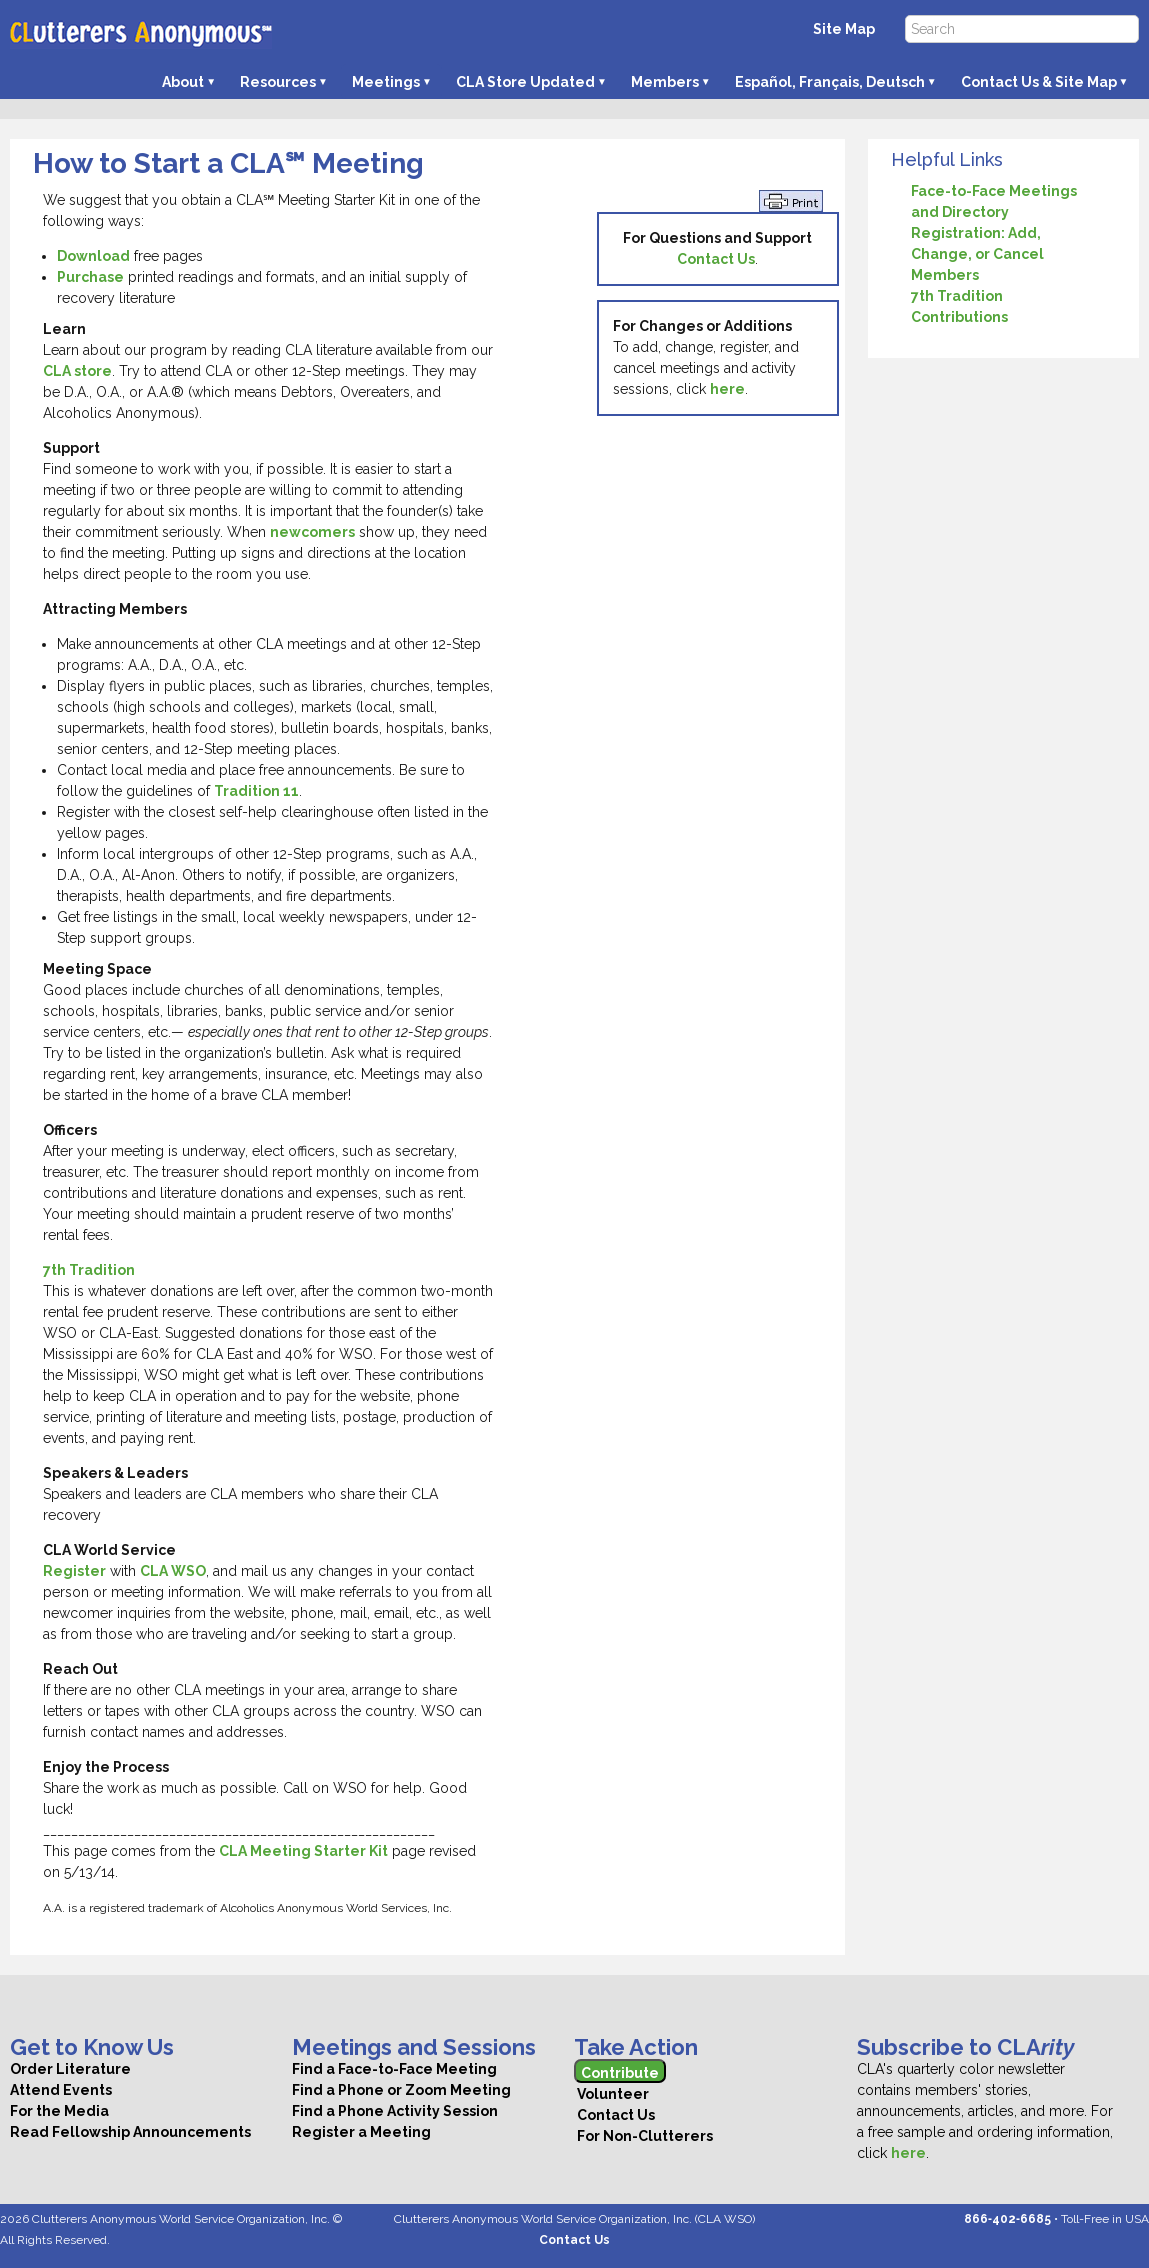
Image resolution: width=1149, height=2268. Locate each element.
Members (665, 82)
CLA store (77, 371)
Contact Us (716, 259)
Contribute (620, 2073)
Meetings (386, 82)
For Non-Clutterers (643, 2136)
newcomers (312, 532)
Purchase (90, 277)
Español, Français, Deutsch (830, 82)
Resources (278, 82)
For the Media (59, 2111)
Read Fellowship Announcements (130, 2132)
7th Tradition (89, 1270)
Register (74, 1571)
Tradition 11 (256, 791)
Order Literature (70, 2069)
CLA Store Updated (525, 82)
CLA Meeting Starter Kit (303, 1851)
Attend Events (61, 2090)
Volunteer (611, 2094)
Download (93, 256)
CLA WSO (173, 1571)
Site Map (844, 29)
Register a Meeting (361, 2132)
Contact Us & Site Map (1039, 82)
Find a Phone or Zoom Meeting (401, 2090)
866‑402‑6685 (1007, 2219)
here (727, 389)
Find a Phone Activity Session (395, 2111)
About (183, 82)
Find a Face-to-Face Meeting (394, 2069)
